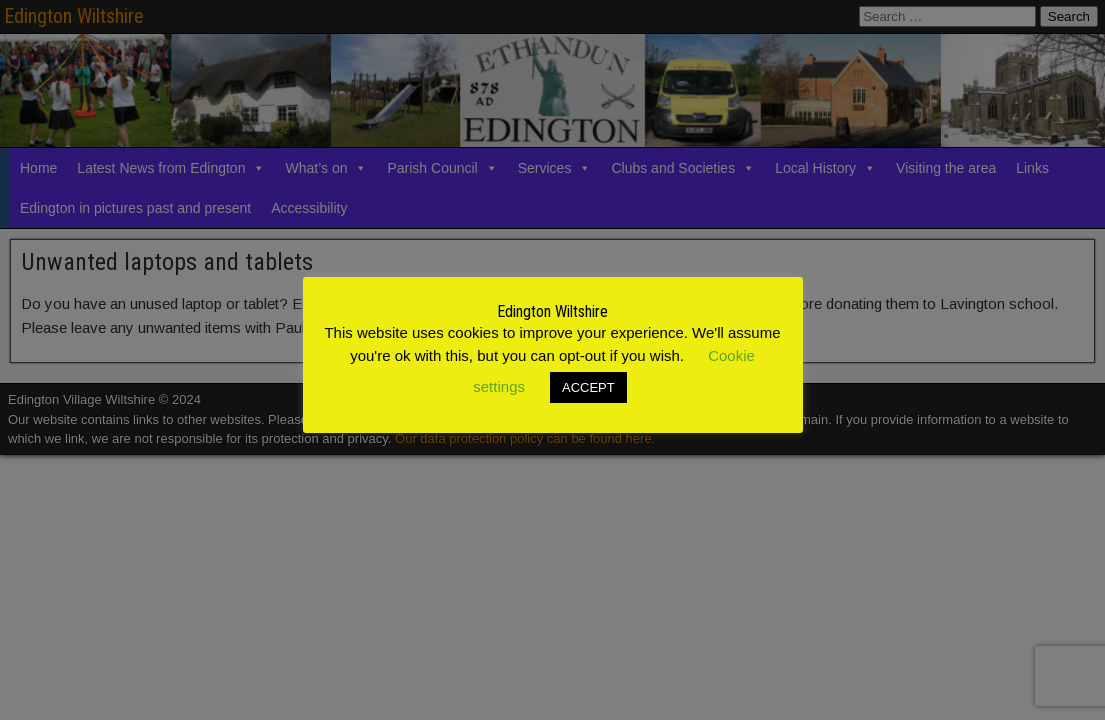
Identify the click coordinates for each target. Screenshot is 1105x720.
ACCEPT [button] (588, 387)
